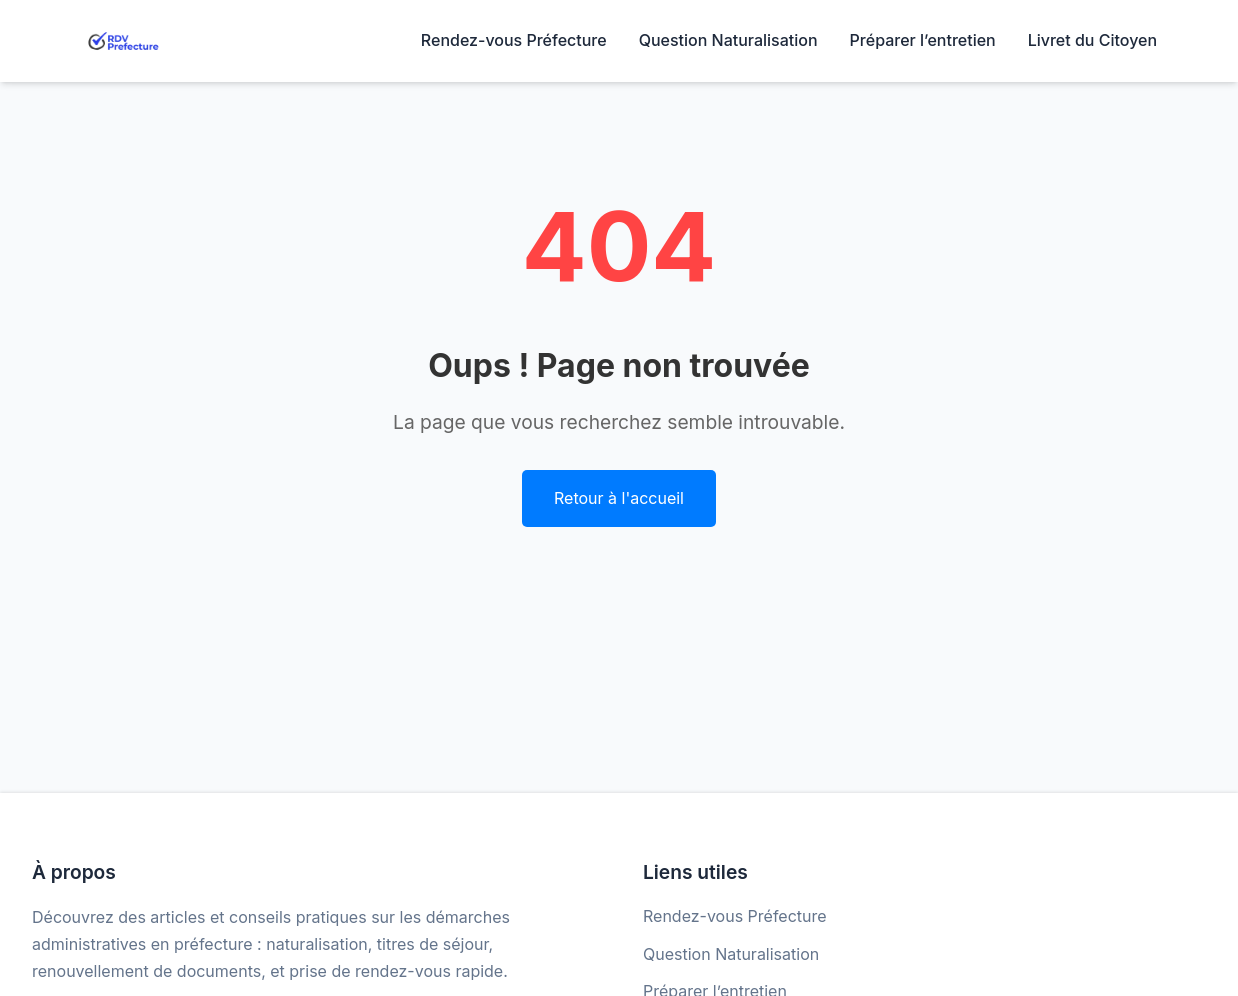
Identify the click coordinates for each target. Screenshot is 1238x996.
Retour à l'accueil (619, 498)
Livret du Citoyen (1092, 40)
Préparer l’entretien (923, 40)
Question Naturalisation (728, 40)
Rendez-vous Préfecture (514, 40)
